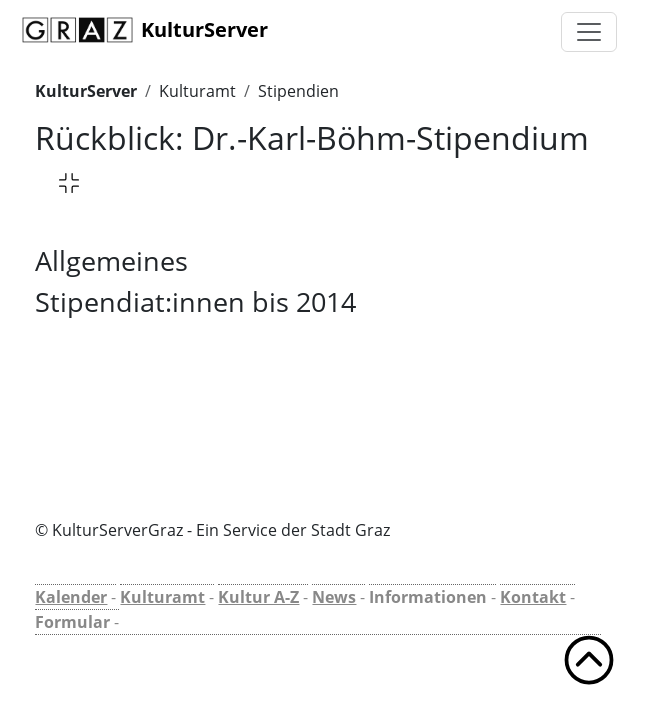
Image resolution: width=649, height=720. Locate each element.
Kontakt (533, 597)
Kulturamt (197, 91)
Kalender (71, 597)
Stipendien (298, 91)
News (334, 597)
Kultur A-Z (258, 597)
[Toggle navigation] (589, 32)
